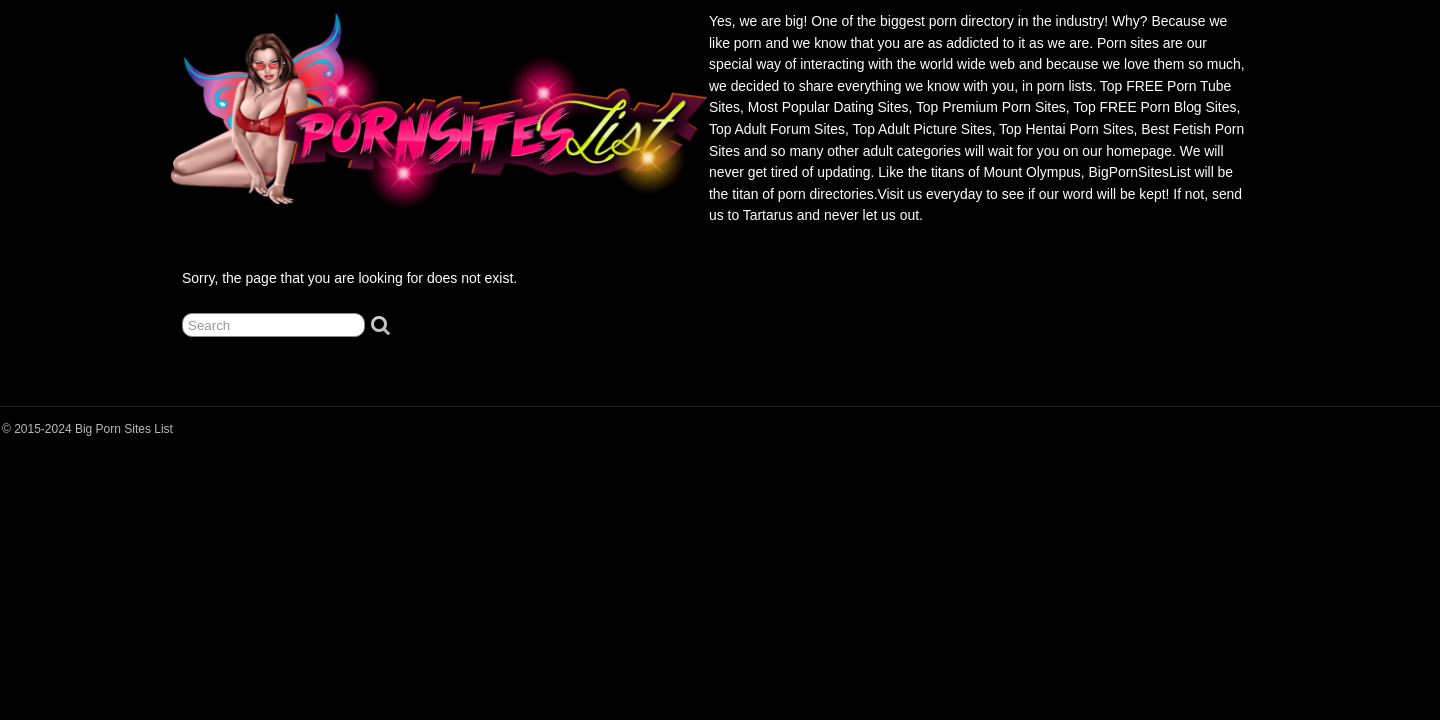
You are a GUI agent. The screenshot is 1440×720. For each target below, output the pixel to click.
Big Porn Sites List (124, 429)
